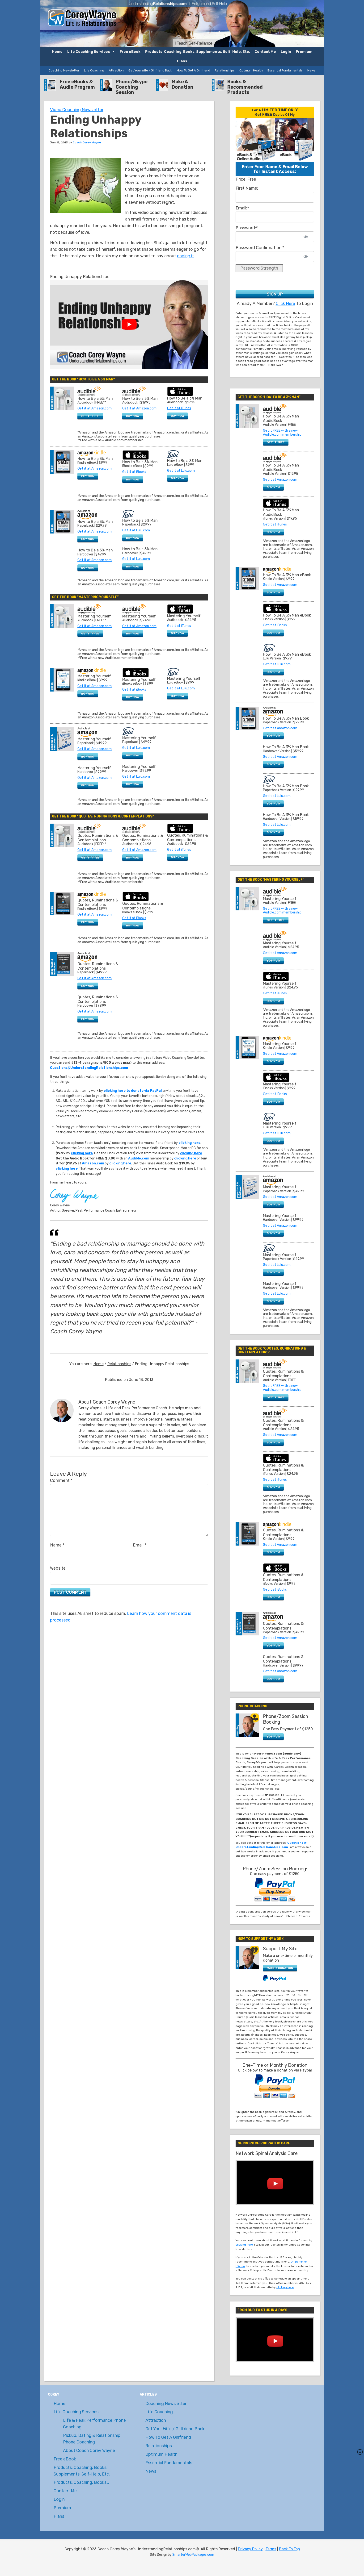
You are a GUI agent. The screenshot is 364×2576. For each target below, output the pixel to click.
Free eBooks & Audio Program (77, 84)
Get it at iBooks (134, 472)
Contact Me (265, 52)
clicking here (244, 2244)
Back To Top (289, 2549)
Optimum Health (251, 70)
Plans (182, 61)
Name (57, 1545)
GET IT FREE (90, 416)
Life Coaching (94, 70)
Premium (304, 52)
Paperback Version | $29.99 (283, 790)
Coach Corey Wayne (87, 142)
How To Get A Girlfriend (193, 70)
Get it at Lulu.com (181, 471)
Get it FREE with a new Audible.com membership (282, 433)
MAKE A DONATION (280, 1968)
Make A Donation (182, 84)
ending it (185, 255)
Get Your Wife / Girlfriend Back (150, 70)
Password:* (247, 227)
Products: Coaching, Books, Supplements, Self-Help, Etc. (197, 52)
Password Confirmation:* (260, 247)
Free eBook (130, 52)
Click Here (285, 303)
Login (286, 52)
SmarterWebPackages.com (193, 2555)
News (311, 70)
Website (58, 1568)
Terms (271, 2549)
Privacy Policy (250, 2549)
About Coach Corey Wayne (89, 2450)
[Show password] (305, 236)
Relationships (225, 70)
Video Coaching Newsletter (76, 109)
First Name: (247, 188)
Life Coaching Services (91, 52)
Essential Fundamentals (285, 70)
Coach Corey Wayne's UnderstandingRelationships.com (82, 15)
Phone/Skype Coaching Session (132, 87)
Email (139, 1545)
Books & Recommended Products (245, 87)
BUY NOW (132, 416)
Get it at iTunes (179, 408)
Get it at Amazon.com (94, 408)
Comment (61, 1480)
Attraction (116, 70)
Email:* (242, 208)
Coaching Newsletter (64, 70)
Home (57, 52)
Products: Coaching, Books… (81, 2482)
